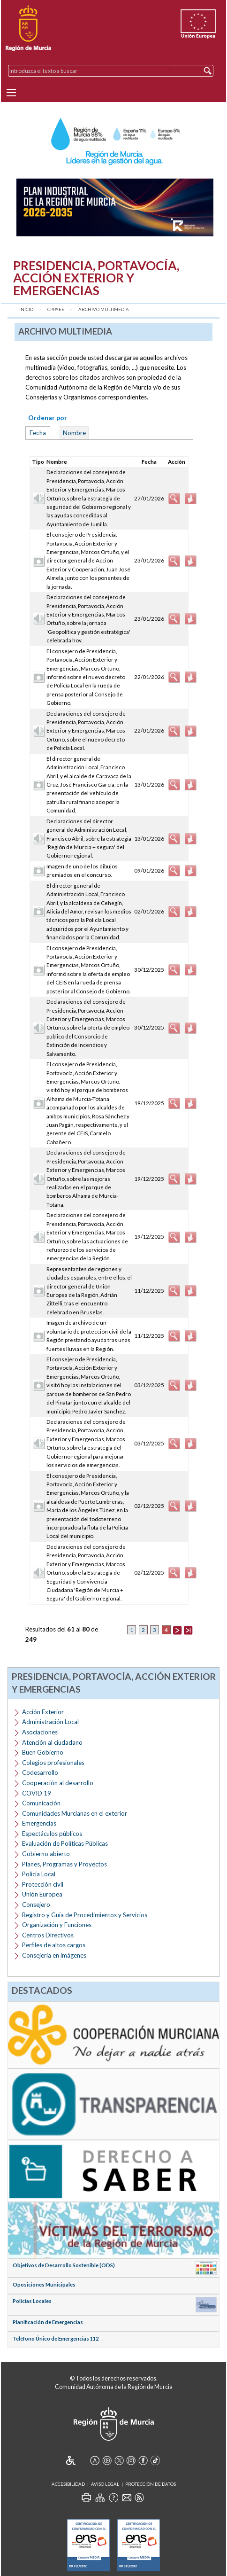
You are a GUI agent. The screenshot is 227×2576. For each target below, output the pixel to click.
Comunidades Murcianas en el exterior (74, 1813)
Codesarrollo (40, 1772)
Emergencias (39, 1823)
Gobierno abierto (46, 1854)
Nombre (74, 433)
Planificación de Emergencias (48, 2322)
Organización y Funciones (56, 1924)
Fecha (37, 433)
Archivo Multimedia (103, 309)
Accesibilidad (68, 2484)
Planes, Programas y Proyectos (64, 1864)
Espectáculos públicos (52, 1833)
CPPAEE (55, 309)
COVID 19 (36, 1793)
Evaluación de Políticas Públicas (65, 1843)
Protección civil (42, 1884)
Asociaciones (40, 1732)
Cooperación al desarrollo (57, 1783)
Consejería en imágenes (54, 1955)
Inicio (26, 309)
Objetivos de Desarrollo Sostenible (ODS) (64, 2265)
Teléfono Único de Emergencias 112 (55, 2338)
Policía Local (38, 1874)
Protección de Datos (150, 2484)
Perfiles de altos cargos (53, 1945)
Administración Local (50, 1721)
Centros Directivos (48, 1935)
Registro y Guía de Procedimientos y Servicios (84, 1915)
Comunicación (41, 1803)
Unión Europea (42, 1894)
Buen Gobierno (42, 1752)
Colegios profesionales (53, 1762)
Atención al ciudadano (52, 1742)
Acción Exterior (43, 1712)
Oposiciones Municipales (44, 2284)
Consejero (36, 1904)
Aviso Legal (105, 2484)
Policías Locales (32, 2301)
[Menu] (11, 92)
